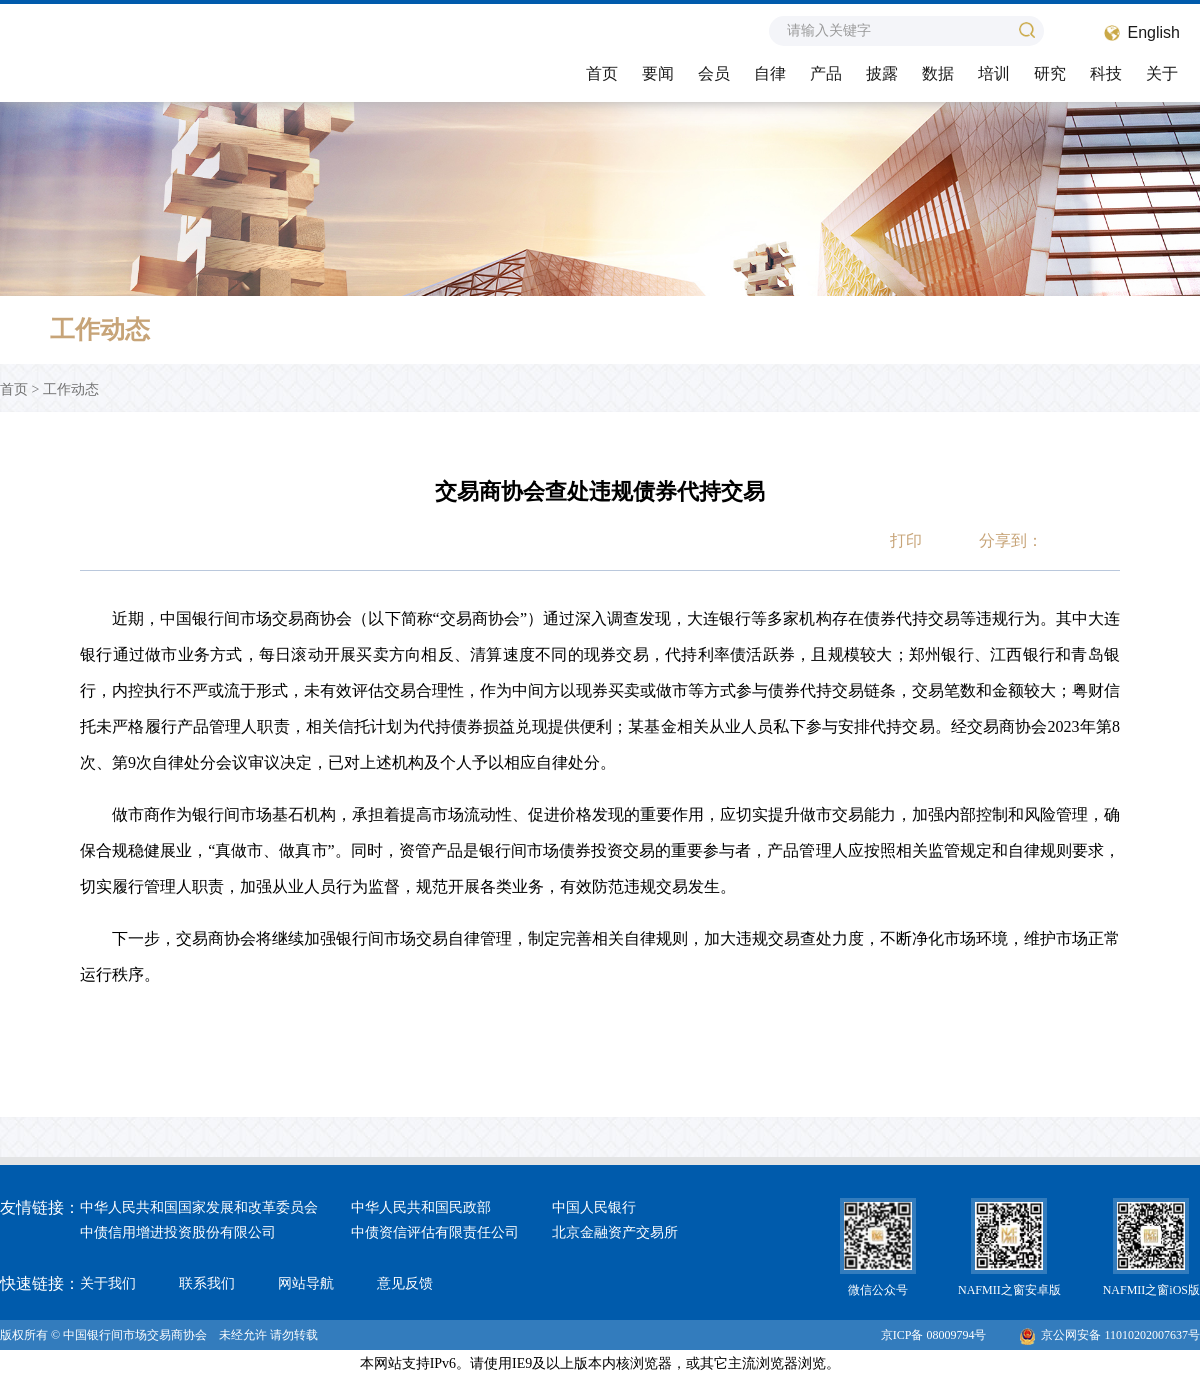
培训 (994, 73)
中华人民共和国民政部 (421, 1207)
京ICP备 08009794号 (934, 1335)
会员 (714, 73)
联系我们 (207, 1283)
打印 (906, 540)
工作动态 (71, 389)
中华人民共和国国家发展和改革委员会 (199, 1207)
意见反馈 (405, 1283)
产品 (826, 73)
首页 (602, 73)
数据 (938, 73)
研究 (1050, 73)
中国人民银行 (594, 1207)
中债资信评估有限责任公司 (435, 1232)
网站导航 (306, 1283)
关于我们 (108, 1283)
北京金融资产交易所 (615, 1232)
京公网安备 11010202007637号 (1110, 1335)
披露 (882, 73)
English (1154, 32)
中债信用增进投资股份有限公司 (178, 1232)
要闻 (658, 73)
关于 (1162, 73)
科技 (1106, 73)
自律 (770, 73)
